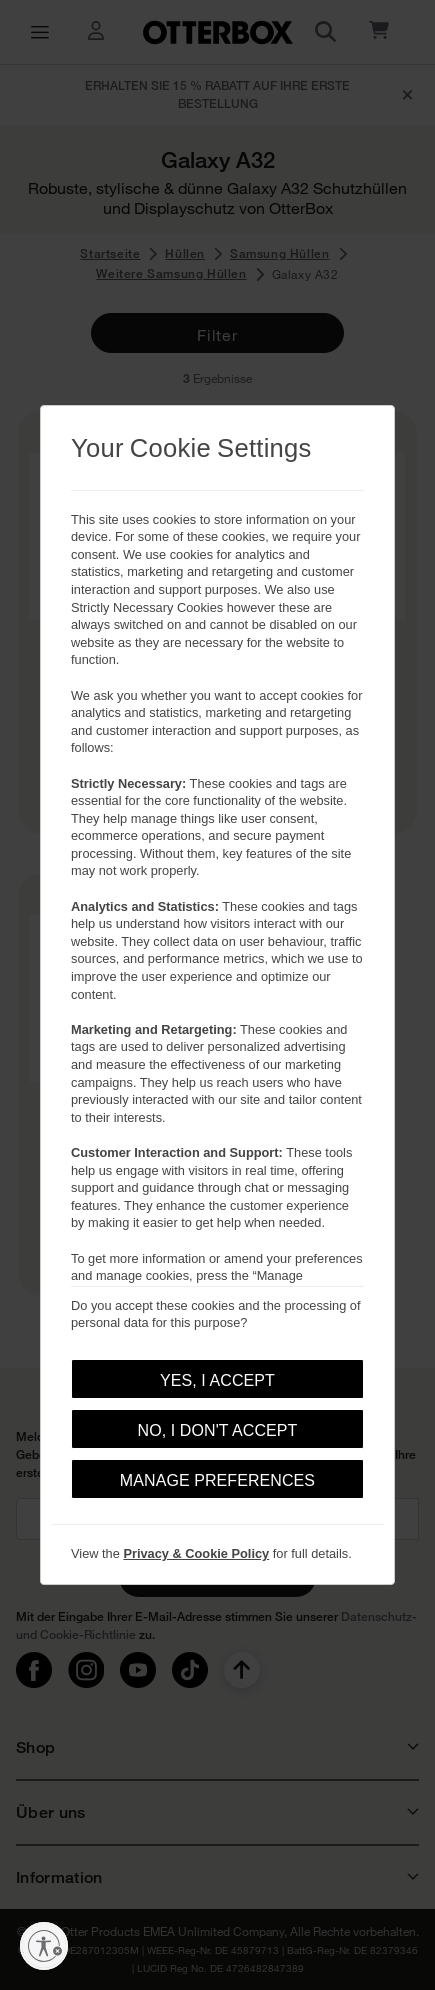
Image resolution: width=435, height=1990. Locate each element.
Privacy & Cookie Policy (196, 1553)
